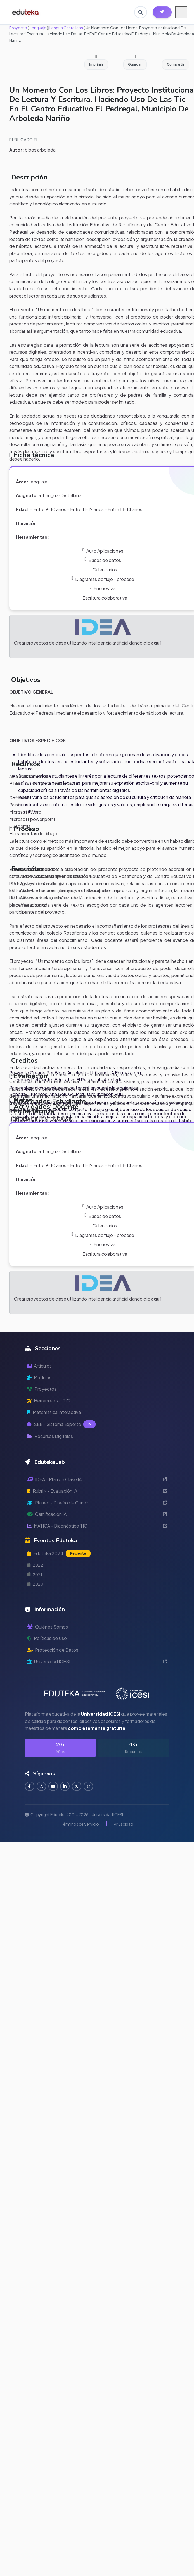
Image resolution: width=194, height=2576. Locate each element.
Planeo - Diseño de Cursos (97, 1502)
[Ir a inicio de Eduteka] (26, 12)
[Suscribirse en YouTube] (54, 1786)
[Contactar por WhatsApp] (90, 1786)
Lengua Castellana (66, 27)
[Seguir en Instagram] (42, 1786)
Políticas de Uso (47, 1638)
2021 (34, 1574)
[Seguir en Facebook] (30, 1786)
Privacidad (123, 1824)
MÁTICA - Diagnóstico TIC (97, 1526)
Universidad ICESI (97, 1661)
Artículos (39, 1366)
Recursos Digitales (50, 1436)
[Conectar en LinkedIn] (66, 1786)
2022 (35, 1564)
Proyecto (18, 27)
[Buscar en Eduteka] (140, 12)
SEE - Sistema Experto (61, 1424)
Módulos (39, 1377)
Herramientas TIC (48, 1401)
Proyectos (41, 1389)
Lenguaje (37, 27)
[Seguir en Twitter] (78, 1786)
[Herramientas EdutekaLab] (162, 12)
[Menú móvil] (181, 12)
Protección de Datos (52, 1650)
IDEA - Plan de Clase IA (97, 1479)
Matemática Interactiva (54, 1412)
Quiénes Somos (47, 1627)
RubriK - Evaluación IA (97, 1491)
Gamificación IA (97, 1514)
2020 (35, 1583)
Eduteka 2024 (59, 1553)
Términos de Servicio (80, 1824)
